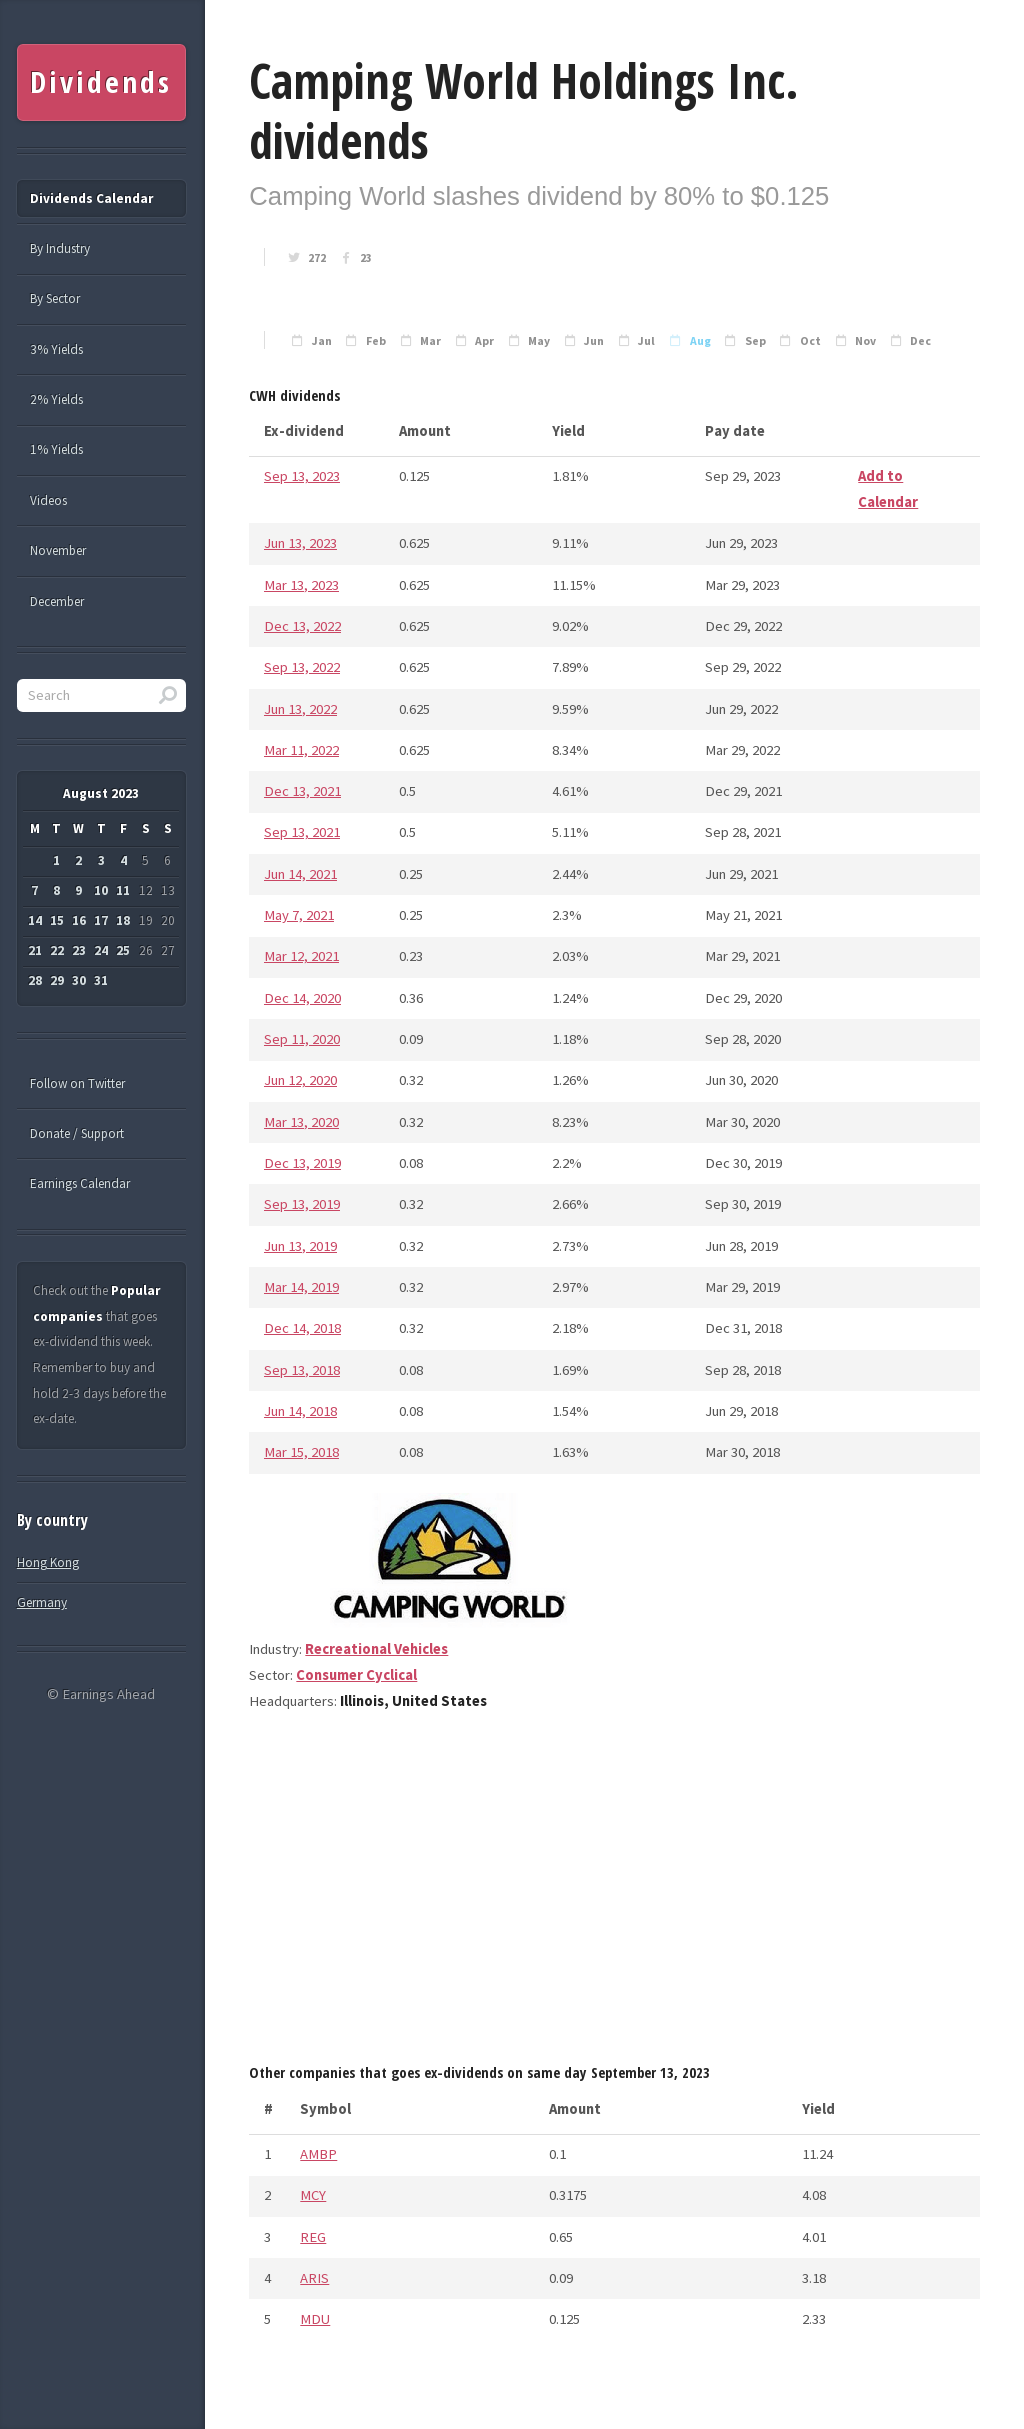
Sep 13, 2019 (302, 1204)
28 (35, 980)
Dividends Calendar (91, 198)
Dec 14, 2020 (302, 998)
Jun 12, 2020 (300, 1080)
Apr (484, 341)
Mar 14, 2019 (301, 1287)
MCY (313, 2195)
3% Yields (56, 349)
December (57, 601)
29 (57, 980)
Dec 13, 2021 (302, 791)
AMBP (318, 2154)
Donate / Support (77, 1133)
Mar (430, 341)
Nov (865, 341)
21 (35, 950)
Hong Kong (48, 1562)
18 (123, 920)
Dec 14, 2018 (302, 1328)
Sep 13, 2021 (302, 832)
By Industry (60, 248)
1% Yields (56, 449)
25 (123, 950)
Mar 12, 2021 (301, 956)
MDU (315, 2319)
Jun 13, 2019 (300, 1246)
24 (101, 950)
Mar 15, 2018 (301, 1452)
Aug (700, 341)
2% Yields (56, 399)
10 (101, 890)
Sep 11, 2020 (302, 1039)
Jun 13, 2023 (300, 543)
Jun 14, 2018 (300, 1411)
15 (57, 920)
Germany (42, 1602)
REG (313, 2237)
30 (79, 980)
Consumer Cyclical (356, 1675)
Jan (322, 341)
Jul (646, 341)
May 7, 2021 (299, 915)
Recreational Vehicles (376, 1649)
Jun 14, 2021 (300, 874)
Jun (594, 341)
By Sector (55, 298)
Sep (755, 341)
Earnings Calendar (80, 1183)
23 (366, 258)
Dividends (100, 82)
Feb (376, 341)
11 (123, 890)
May (539, 341)
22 (57, 950)
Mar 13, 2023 (301, 585)
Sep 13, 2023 (302, 476)
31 (101, 980)
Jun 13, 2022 (300, 709)
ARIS (314, 2278)
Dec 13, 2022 (302, 626)
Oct (810, 341)
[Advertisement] (614, 1895)
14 (35, 920)
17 (101, 920)
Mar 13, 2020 (301, 1122)
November (58, 550)
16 (79, 920)
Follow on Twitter (77, 1083)
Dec (920, 341)
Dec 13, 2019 (302, 1163)
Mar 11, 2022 (301, 750)
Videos (48, 500)
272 (317, 258)
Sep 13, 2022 (302, 667)
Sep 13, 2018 (302, 1370)
